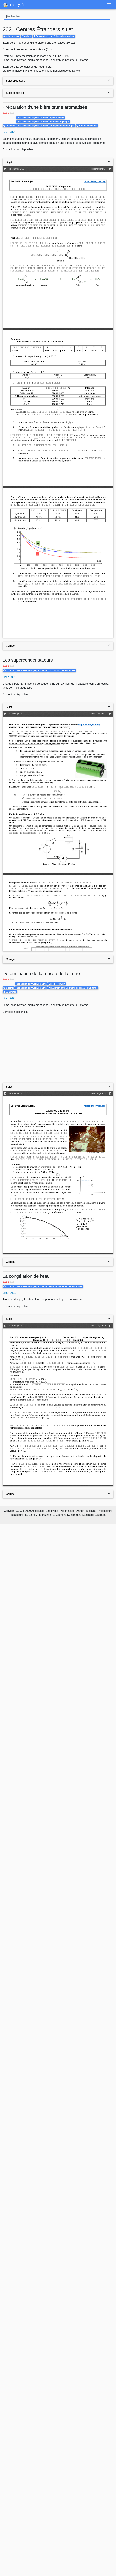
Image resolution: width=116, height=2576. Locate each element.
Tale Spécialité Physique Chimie (32, 118)
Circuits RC (54, 1156)
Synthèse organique (59, 122)
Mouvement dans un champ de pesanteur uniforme (73, 1716)
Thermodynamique (58, 2177)
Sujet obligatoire (15, 80)
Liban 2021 (9, 132)
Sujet (9, 162)
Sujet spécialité (15, 92)
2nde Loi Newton (57, 1712)
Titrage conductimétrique (62, 126)
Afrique (27, 36)
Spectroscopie (57, 118)
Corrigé (10, 1131)
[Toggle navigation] (108, 5)
